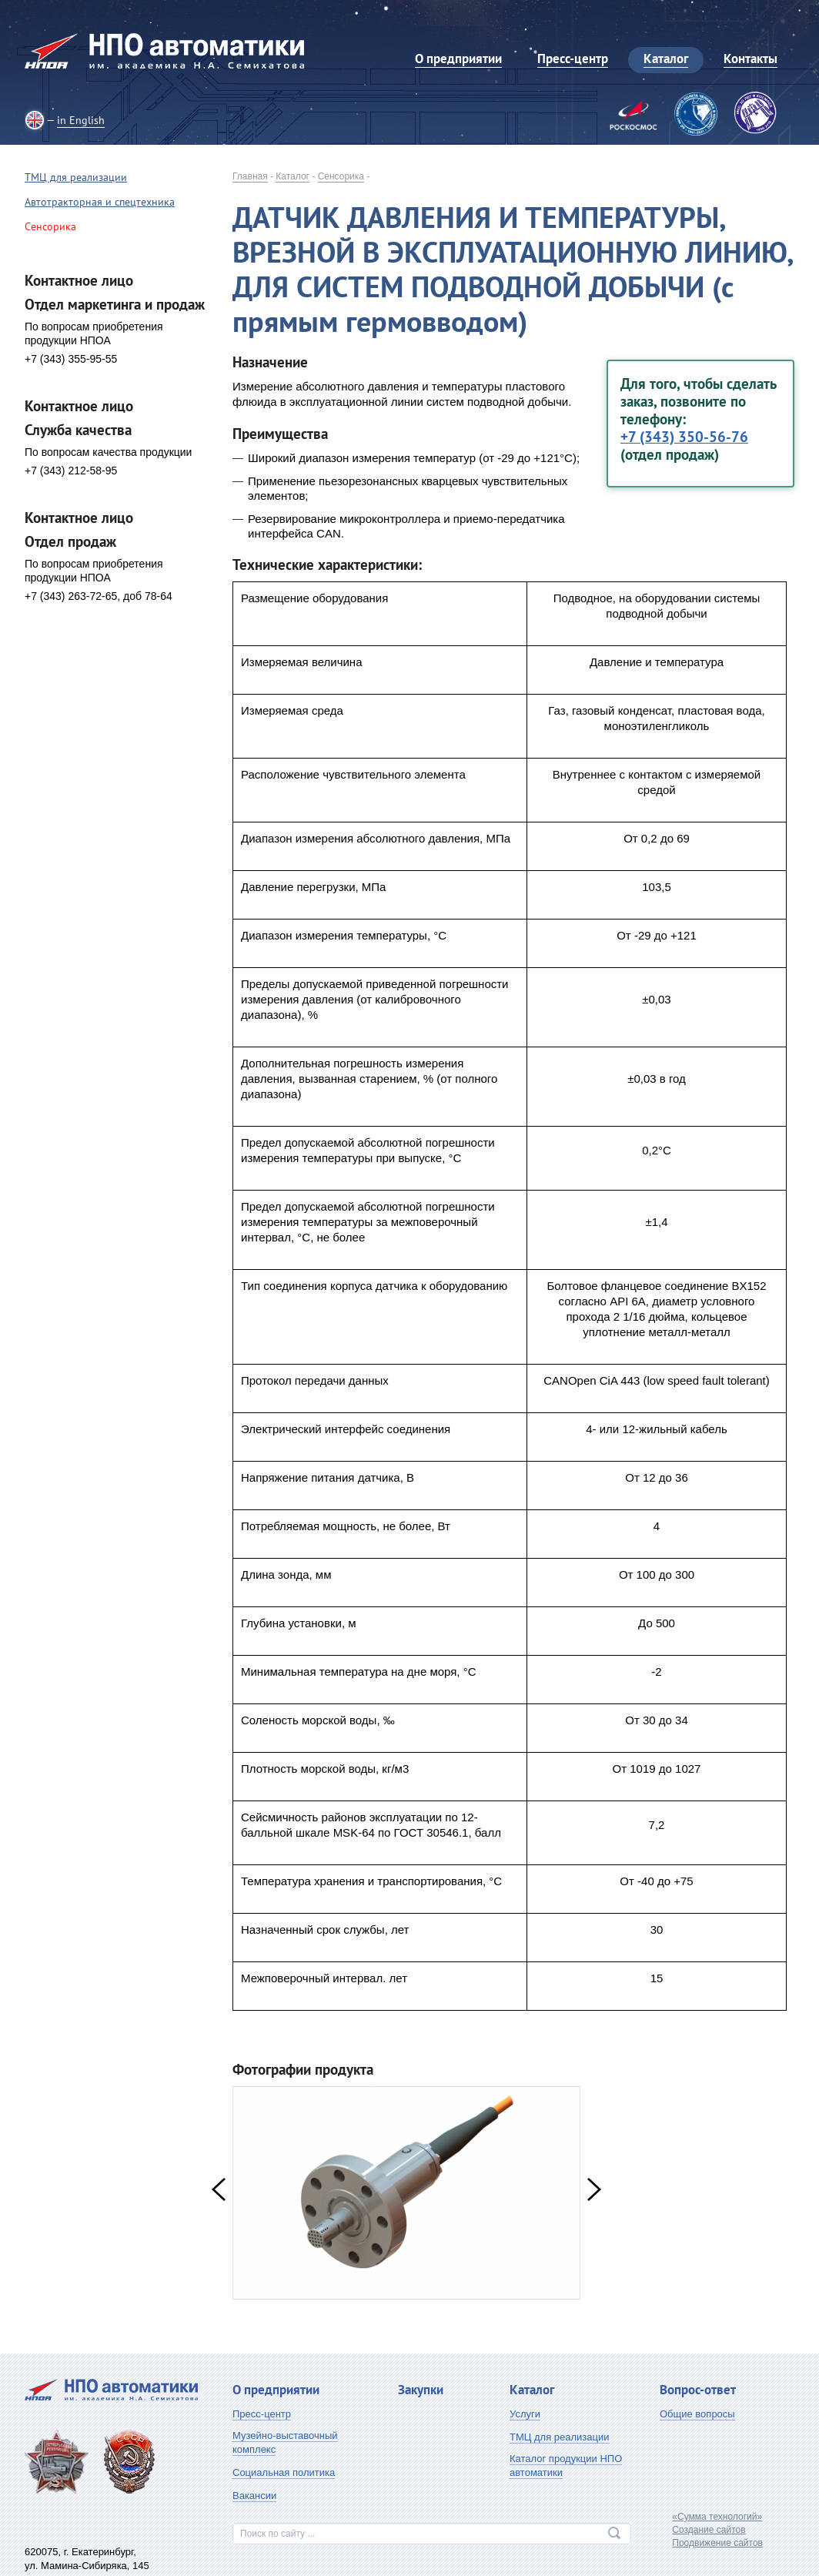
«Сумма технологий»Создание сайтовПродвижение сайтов (717, 2529)
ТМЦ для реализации (76, 177)
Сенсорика (341, 176)
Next (594, 2189)
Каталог (292, 176)
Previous (219, 2189)
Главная (250, 176)
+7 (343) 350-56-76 (684, 436)
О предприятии (275, 2389)
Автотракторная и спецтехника (100, 202)
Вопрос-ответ (698, 2389)
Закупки (420, 2389)
